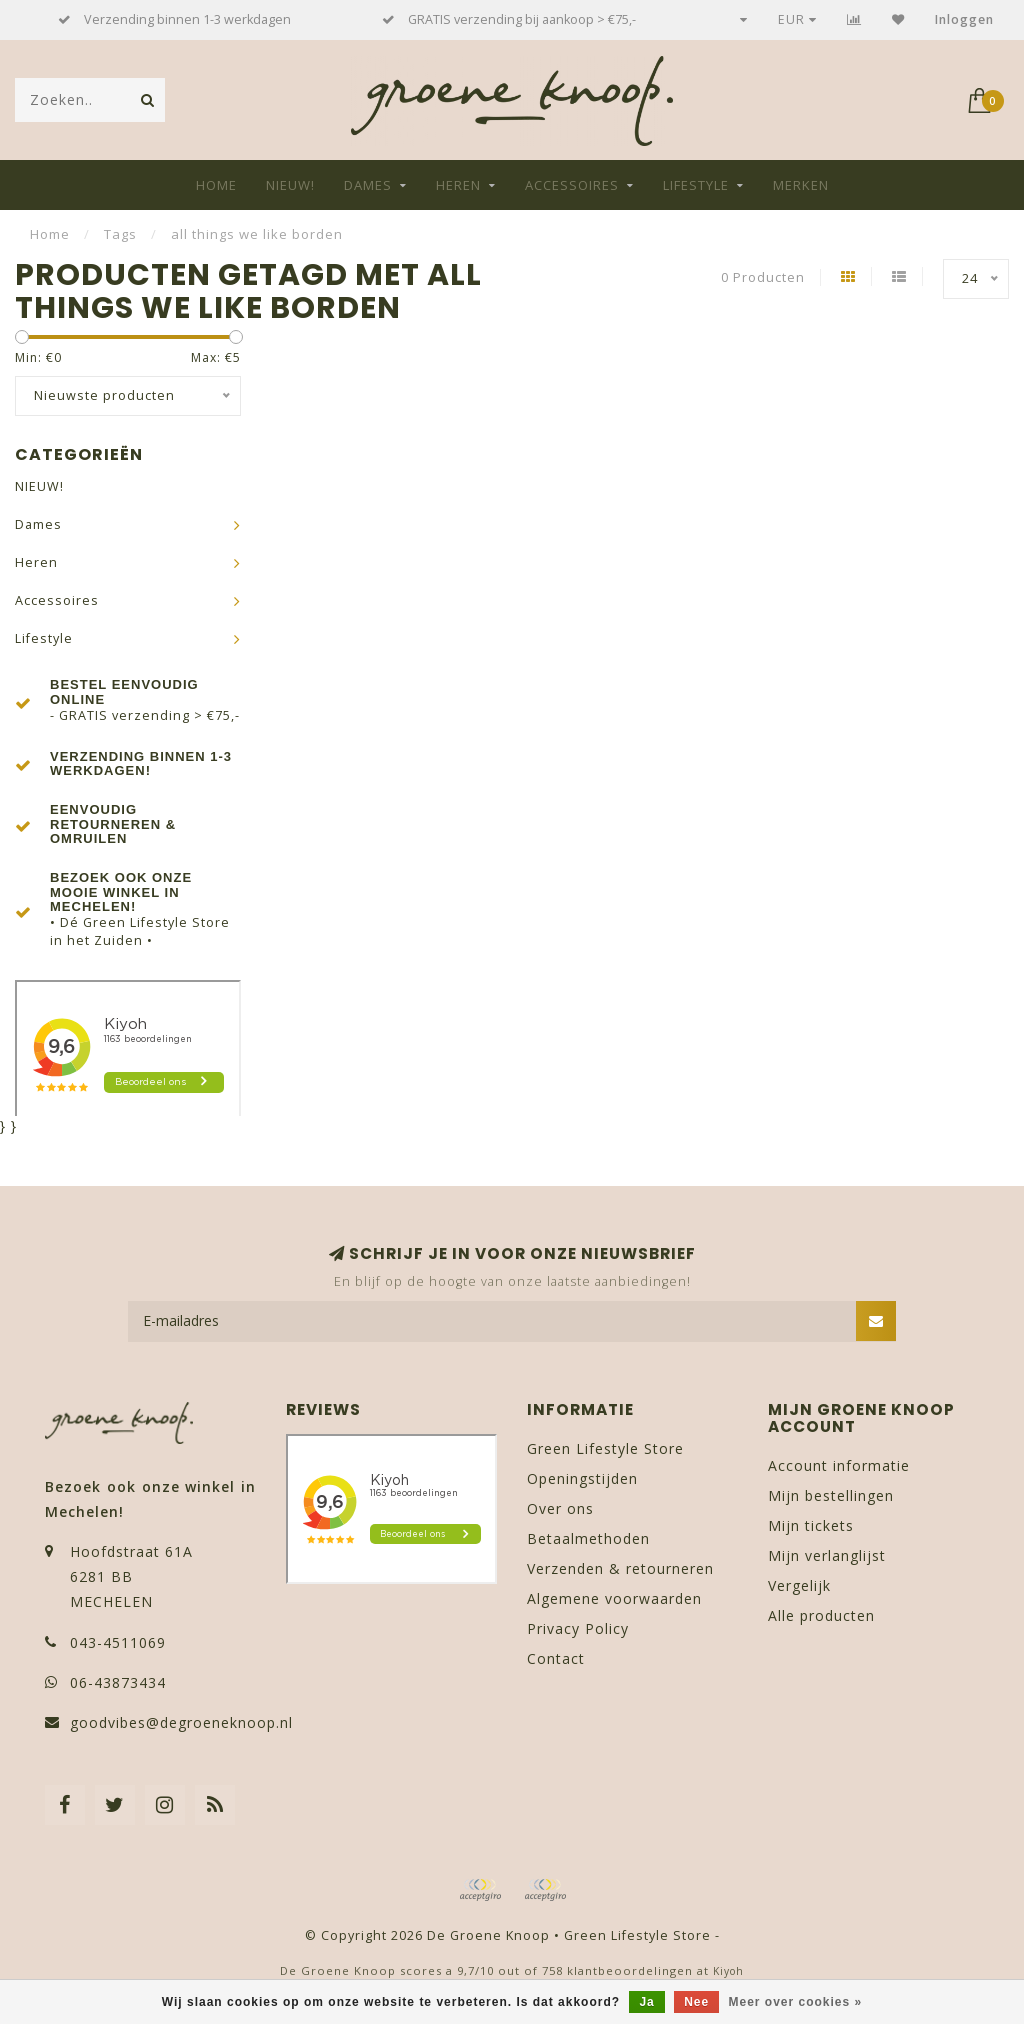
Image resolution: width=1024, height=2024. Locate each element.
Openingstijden (582, 1478)
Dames (368, 185)
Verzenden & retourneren (620, 1568)
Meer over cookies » (796, 2002)
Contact (556, 1658)
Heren (458, 185)
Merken (801, 185)
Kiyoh (728, 1971)
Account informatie (839, 1465)
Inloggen (964, 19)
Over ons (560, 1508)
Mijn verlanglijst (827, 1555)
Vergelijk (799, 1585)
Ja (646, 2002)
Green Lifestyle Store (605, 1448)
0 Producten (763, 277)
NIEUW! (290, 185)
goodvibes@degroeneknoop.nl (181, 1722)
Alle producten (821, 1615)
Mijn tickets (811, 1525)
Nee (696, 2002)
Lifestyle (696, 185)
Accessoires (572, 185)
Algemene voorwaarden (614, 1598)
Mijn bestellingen (831, 1495)
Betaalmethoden (588, 1538)
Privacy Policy (578, 1628)
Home (216, 185)
